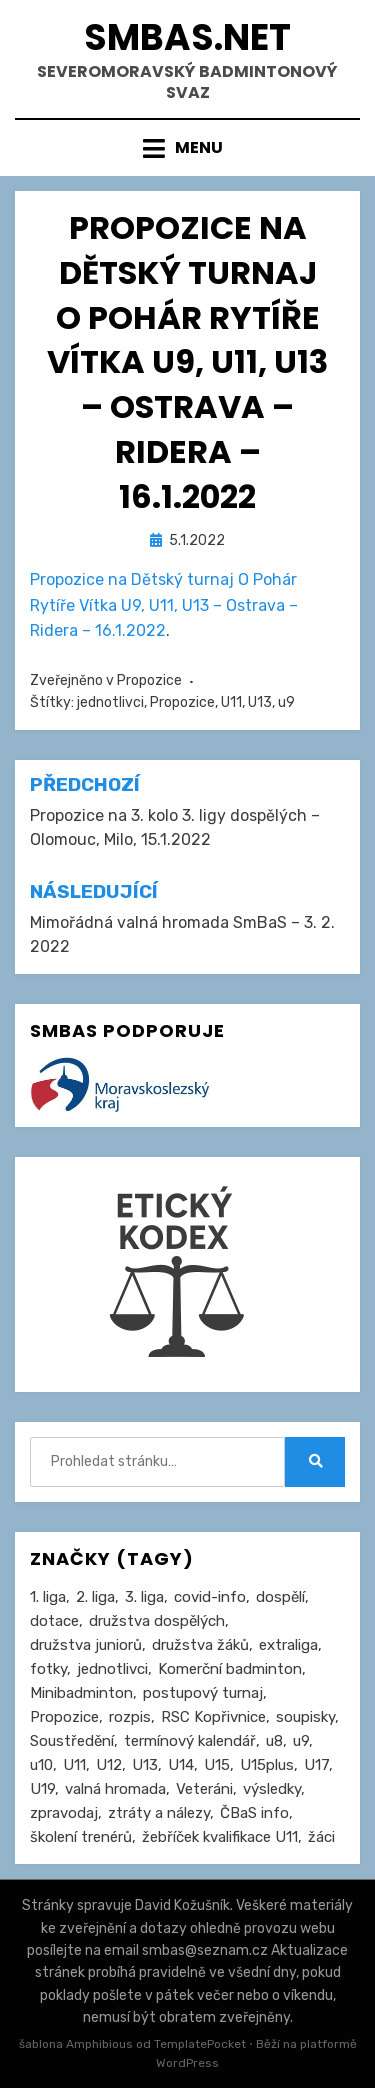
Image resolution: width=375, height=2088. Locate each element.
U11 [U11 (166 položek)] (74, 1765)
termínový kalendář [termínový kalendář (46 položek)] (190, 1741)
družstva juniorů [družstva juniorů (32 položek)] (86, 1645)
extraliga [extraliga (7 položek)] (288, 1645)
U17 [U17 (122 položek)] (316, 1765)
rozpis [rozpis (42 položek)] (130, 1717)
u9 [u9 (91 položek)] (301, 1741)
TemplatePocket (200, 2044)
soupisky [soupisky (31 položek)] (305, 1717)
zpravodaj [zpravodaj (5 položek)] (64, 1813)
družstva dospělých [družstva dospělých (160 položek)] (157, 1621)
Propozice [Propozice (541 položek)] (64, 1717)
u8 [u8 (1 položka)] (274, 1741)
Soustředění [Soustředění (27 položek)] (72, 1741)
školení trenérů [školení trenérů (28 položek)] (81, 1837)
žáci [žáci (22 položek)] (321, 1837)
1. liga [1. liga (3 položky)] (48, 1597)
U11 (231, 702)
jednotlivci (110, 702)
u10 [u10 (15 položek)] (41, 1765)
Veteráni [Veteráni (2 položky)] (204, 1789)
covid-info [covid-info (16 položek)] (210, 1597)
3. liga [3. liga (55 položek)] (144, 1597)
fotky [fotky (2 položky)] (48, 1669)
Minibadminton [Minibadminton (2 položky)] (81, 1693)
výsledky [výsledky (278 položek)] (272, 1789)
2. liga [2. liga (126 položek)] (95, 1597)
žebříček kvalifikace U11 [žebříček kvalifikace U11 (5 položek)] (220, 1837)
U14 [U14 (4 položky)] (181, 1765)
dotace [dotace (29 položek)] (54, 1621)
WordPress (187, 2063)
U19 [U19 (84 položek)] (42, 1789)
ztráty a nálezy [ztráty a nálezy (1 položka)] (159, 1813)
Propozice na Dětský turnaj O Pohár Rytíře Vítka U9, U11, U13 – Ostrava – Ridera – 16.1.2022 (164, 605)
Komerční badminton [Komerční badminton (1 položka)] (230, 1669)
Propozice (149, 680)
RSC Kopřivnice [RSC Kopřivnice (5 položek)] (213, 1717)
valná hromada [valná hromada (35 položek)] (115, 1789)
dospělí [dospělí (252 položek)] (280, 1597)
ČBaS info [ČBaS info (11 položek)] (254, 1813)
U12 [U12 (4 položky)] (109, 1765)
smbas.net (187, 37)
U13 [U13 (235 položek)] (145, 1765)
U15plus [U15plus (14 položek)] (267, 1765)
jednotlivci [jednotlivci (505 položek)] (112, 1669)
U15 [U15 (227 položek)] (217, 1765)
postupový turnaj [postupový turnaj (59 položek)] (203, 1693)
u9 (286, 702)
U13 (260, 702)
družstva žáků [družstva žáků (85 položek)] (200, 1645)
